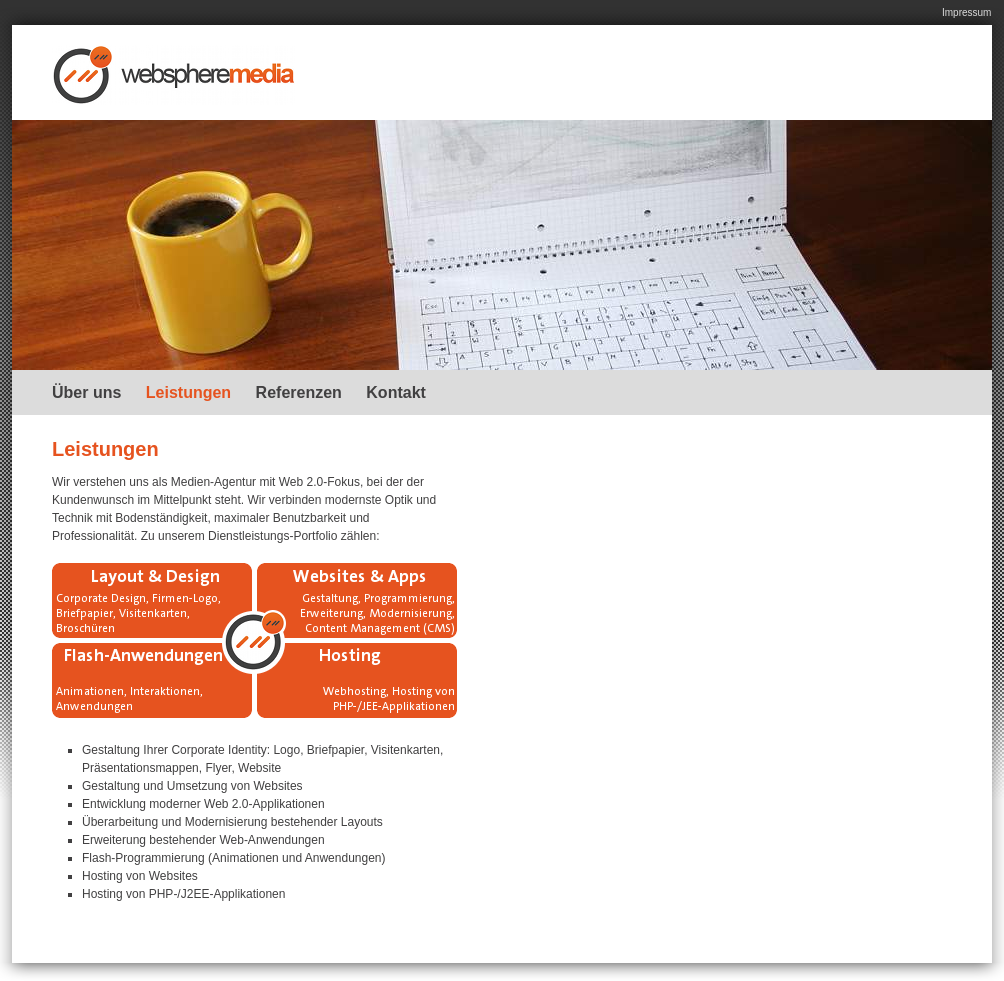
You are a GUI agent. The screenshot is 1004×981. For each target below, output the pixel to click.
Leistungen (188, 392)
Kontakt (396, 392)
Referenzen (299, 392)
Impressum (966, 12)
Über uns (86, 392)
